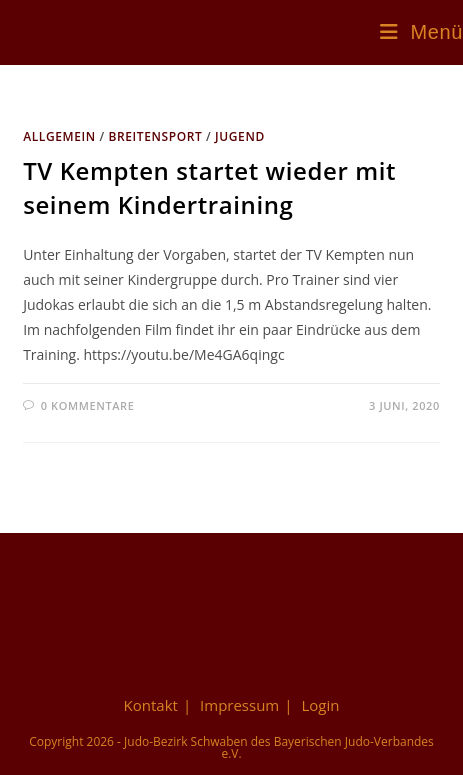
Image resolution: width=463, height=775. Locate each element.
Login (320, 705)
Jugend (240, 136)
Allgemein (59, 136)
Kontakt (151, 705)
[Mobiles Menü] (421, 32)
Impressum (239, 705)
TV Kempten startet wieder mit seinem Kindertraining (209, 187)
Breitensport (155, 136)
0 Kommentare (88, 405)
